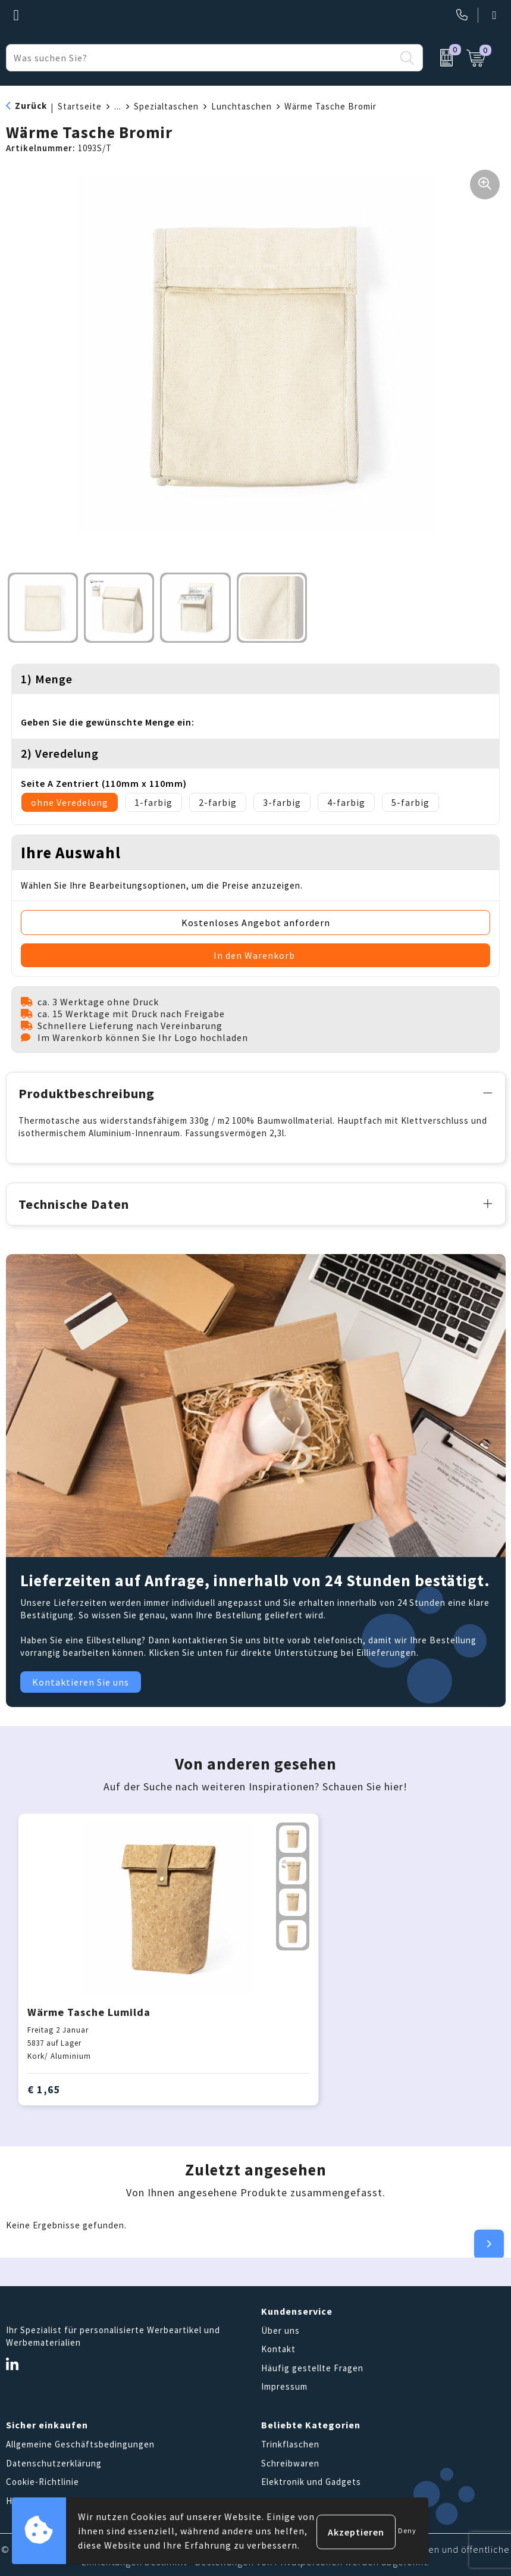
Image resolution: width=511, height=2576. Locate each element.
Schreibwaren (290, 2461)
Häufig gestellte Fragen (312, 2366)
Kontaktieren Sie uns (80, 1680)
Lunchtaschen (241, 106)
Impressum (284, 2384)
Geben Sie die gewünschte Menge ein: (108, 722)
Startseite (80, 106)
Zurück (31, 105)
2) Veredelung (60, 753)
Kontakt (278, 2347)
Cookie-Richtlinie (42, 2480)
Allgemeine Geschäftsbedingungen (80, 2442)
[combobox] (201, 57)
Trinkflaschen (290, 2442)
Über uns (280, 2328)
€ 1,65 (44, 2087)
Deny (407, 2530)
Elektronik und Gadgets (311, 2480)
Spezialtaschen (166, 106)
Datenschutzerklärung (54, 2461)
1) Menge (47, 678)
